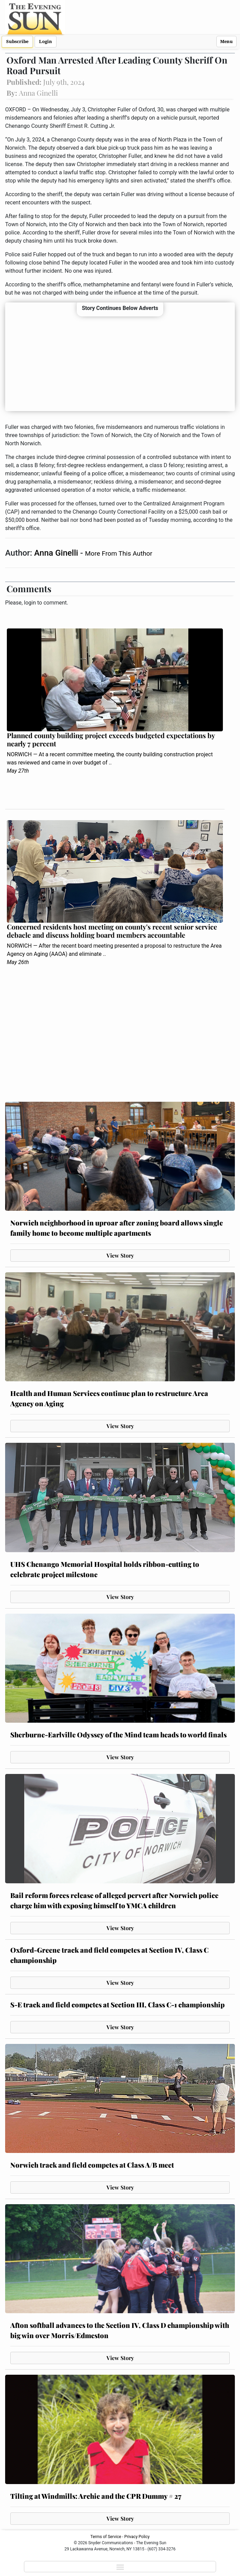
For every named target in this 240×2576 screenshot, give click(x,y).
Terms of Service (105, 2536)
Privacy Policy (137, 2536)
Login (45, 41)
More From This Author (118, 553)
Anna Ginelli (57, 553)
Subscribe (17, 41)
